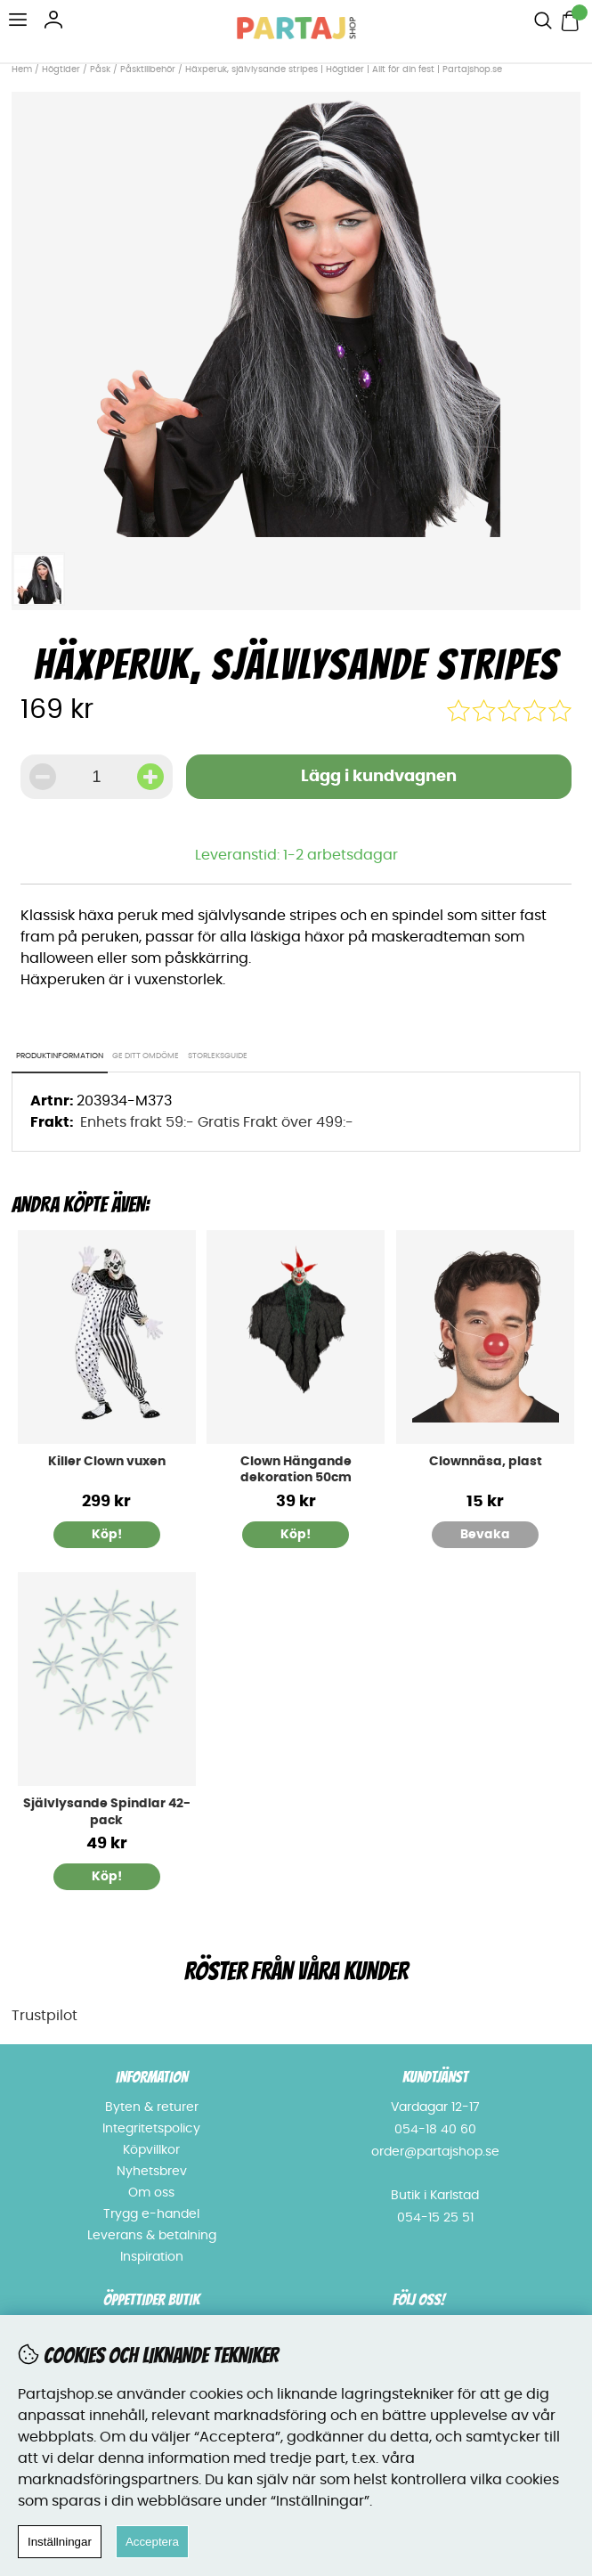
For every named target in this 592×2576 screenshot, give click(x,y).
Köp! (107, 1534)
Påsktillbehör (147, 69)
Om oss (151, 2193)
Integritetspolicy (151, 2129)
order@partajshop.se (435, 2152)
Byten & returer (152, 2107)
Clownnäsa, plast (485, 1461)
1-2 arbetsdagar (340, 855)
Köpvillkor (151, 2150)
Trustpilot (44, 2016)
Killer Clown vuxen (107, 1461)
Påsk (100, 69)
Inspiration (151, 2257)
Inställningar (60, 2541)
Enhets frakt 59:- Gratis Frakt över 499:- (216, 1122)
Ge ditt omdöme (145, 1056)
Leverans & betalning (151, 2236)
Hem (22, 69)
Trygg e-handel (151, 2214)
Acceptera (152, 2541)
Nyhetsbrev (152, 2171)
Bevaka (485, 1534)
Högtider (61, 69)
